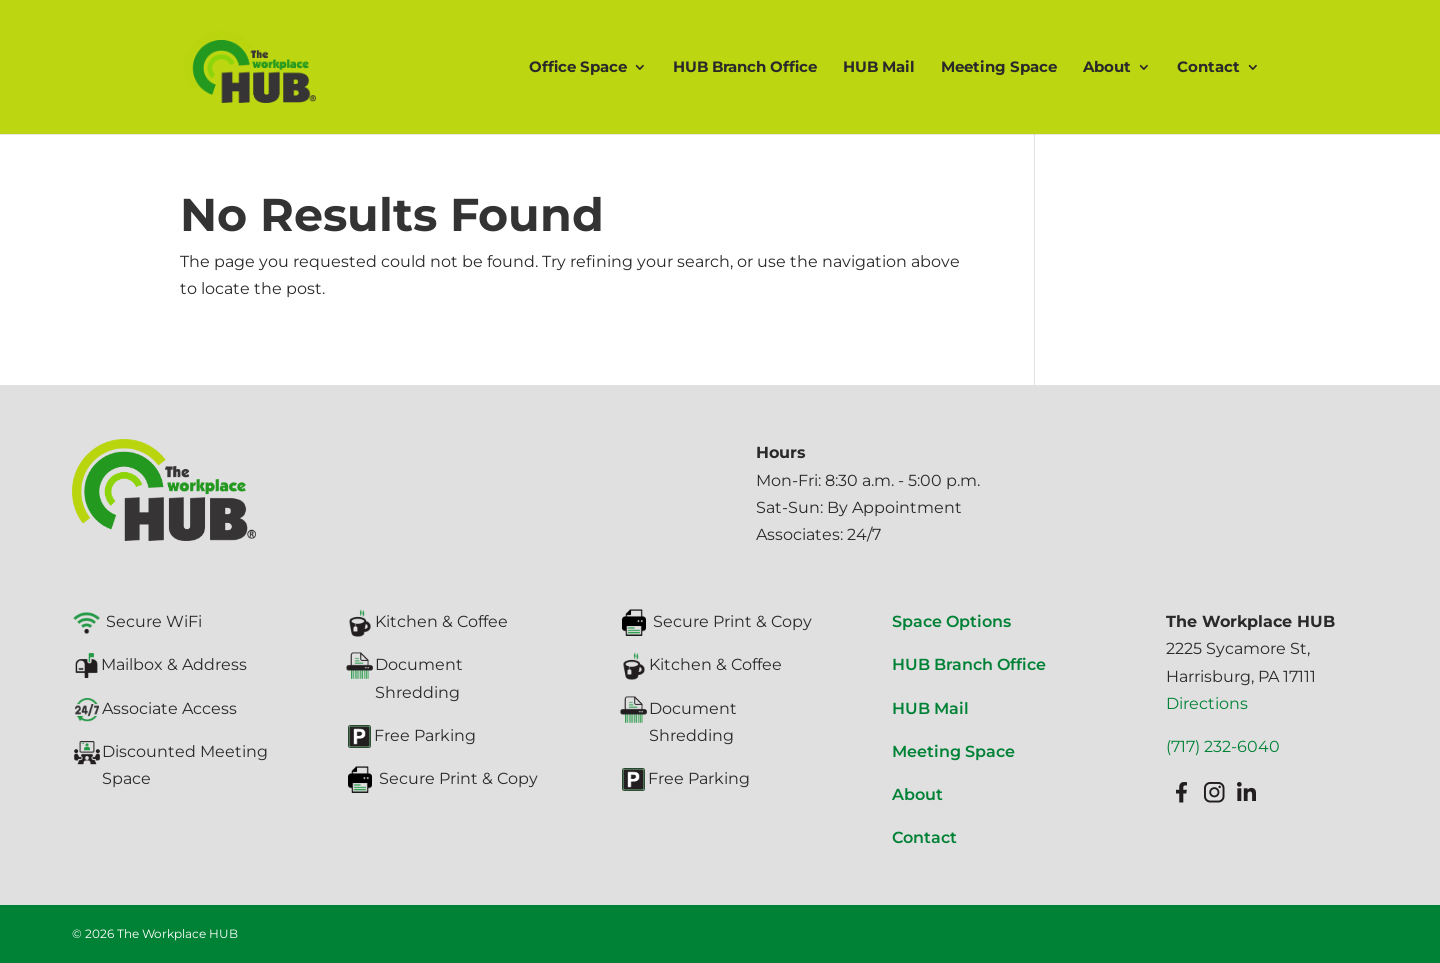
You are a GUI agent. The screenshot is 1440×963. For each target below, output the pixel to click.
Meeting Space (999, 68)
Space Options (951, 621)
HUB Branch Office (745, 68)
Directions (1207, 703)
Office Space (578, 68)
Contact (1208, 68)
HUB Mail (879, 68)
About (1107, 68)
